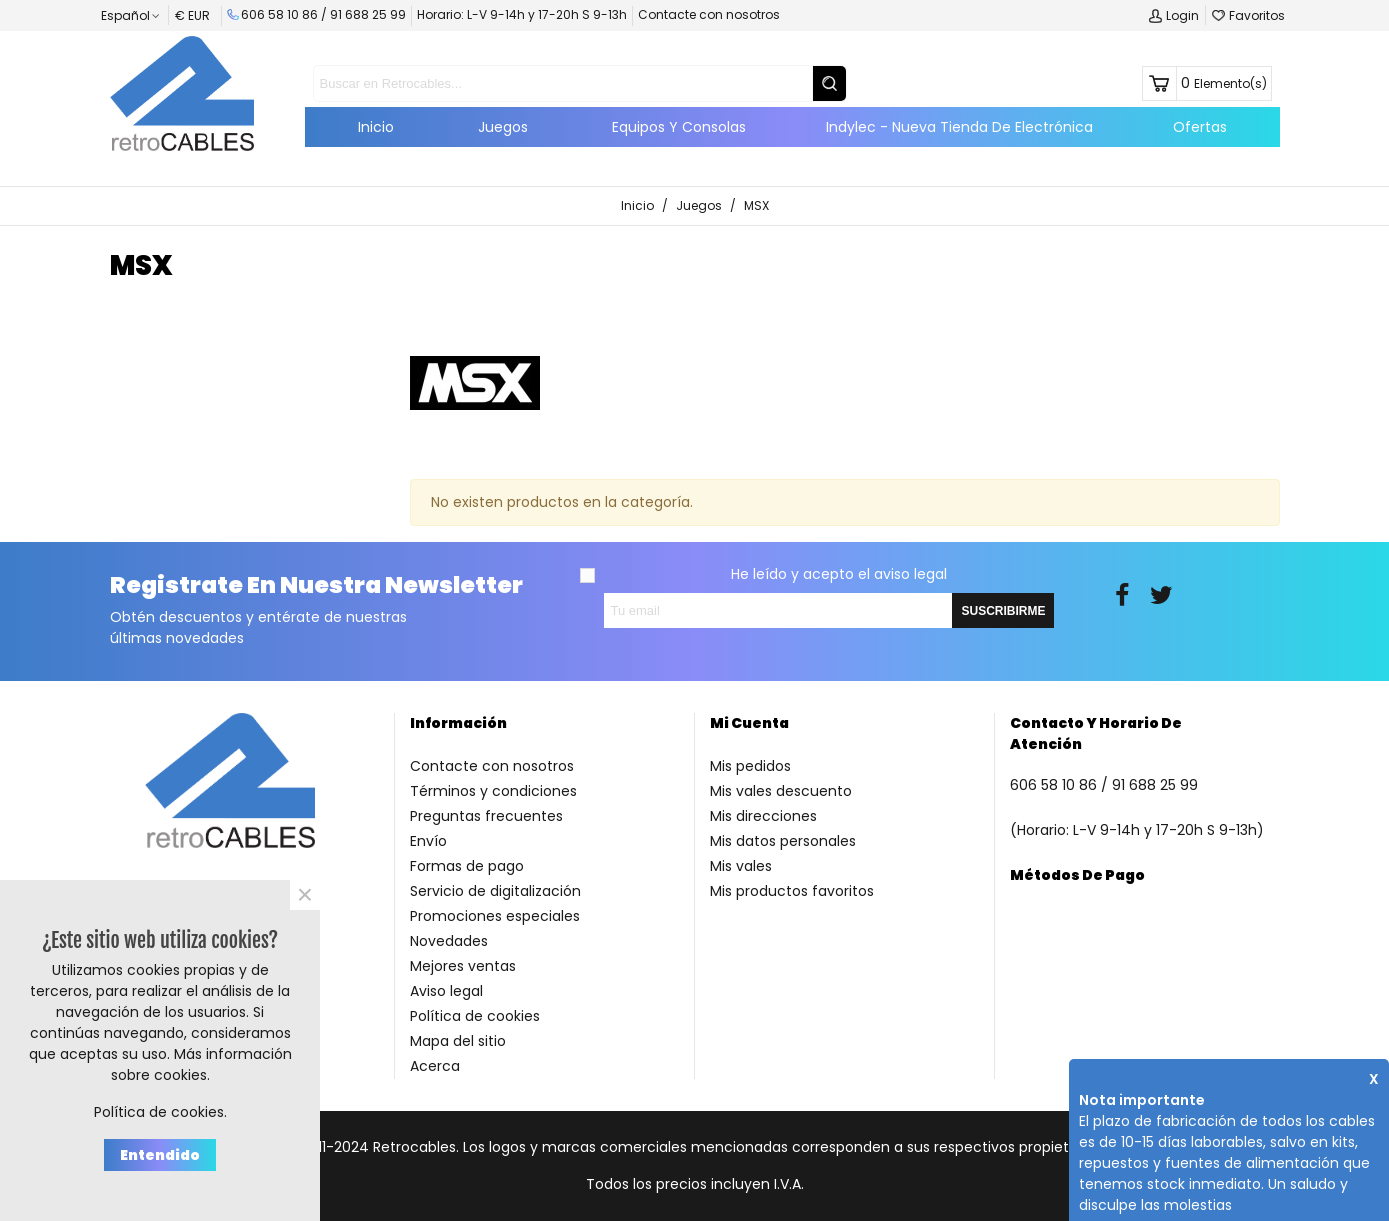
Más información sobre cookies (201, 1064)
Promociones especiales (495, 916)
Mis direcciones (763, 816)
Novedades (449, 941)
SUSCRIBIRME (1003, 611)
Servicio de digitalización (495, 891)
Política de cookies (475, 1016)
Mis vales (741, 866)
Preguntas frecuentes (486, 816)
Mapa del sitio (458, 1041)
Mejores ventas (463, 966)
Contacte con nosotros (709, 14)
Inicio (376, 127)
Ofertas (1200, 127)
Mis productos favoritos (792, 891)
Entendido (160, 1155)
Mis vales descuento (781, 791)
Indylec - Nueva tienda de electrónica (959, 127)
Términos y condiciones (493, 791)
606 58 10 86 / (278, 14)
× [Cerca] (305, 895)
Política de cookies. (160, 1112)
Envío (428, 841)
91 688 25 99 (368, 14)
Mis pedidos (750, 766)
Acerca (435, 1066)
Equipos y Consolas (679, 127)
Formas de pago (467, 866)
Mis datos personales (783, 841)
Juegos (503, 127)
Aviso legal (446, 991)
